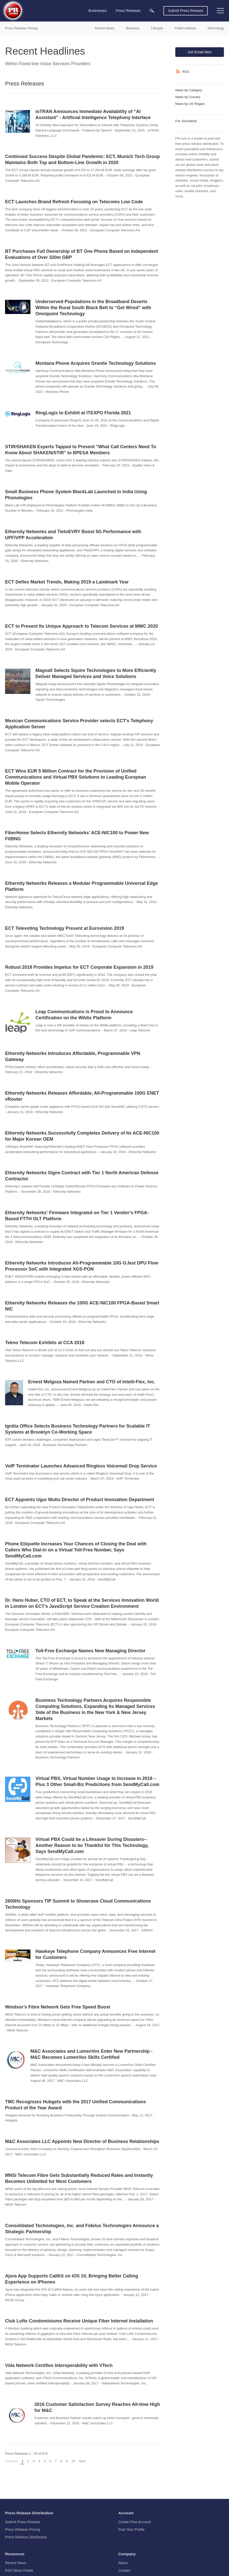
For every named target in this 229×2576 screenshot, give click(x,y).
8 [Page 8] (61, 2461)
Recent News (15, 2563)
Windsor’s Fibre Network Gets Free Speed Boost (57, 2006)
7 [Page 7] (55, 2461)
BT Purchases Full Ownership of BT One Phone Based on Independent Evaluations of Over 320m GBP (81, 254)
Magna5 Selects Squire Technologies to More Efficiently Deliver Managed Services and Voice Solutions (95, 673)
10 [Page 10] (73, 2461)
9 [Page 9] (67, 2461)
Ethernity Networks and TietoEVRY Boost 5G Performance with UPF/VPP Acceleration (73, 534)
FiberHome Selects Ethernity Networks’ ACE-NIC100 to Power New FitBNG (77, 835)
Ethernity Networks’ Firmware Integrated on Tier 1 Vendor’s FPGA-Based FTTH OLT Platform (77, 1215)
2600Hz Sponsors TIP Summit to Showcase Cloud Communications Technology (78, 1904)
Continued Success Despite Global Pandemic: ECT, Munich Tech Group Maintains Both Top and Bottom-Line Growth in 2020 (82, 159)
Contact (124, 2570)
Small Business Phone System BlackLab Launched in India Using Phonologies (76, 494)
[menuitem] (152, 11)
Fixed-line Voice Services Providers (54, 63)
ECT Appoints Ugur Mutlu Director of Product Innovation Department (79, 1499)
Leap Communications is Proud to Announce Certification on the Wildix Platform (84, 1014)
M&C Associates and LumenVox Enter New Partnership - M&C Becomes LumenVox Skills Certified (91, 2054)
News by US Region (190, 104)
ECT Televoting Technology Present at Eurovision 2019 (64, 928)
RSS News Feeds (19, 2570)
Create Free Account (134, 2522)
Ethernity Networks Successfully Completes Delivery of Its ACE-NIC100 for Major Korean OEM (82, 1136)
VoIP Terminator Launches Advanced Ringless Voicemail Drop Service (81, 1465)
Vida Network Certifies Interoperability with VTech (58, 2365)
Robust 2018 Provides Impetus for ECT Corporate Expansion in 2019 (79, 967)
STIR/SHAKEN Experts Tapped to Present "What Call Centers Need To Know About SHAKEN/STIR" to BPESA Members (80, 449)
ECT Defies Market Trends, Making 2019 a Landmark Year (67, 581)
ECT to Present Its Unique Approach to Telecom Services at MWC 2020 (81, 626)
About (123, 2563)
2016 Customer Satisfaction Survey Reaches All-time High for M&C (97, 2407)
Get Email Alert (199, 52)
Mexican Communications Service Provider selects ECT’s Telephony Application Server (79, 723)
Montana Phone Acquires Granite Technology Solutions (95, 363)
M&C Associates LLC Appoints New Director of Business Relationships (82, 2141)
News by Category (188, 90)
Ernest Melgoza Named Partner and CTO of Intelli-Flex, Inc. (91, 1381)
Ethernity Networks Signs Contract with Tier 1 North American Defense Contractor (81, 1175)
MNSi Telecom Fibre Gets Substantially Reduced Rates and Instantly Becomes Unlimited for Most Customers (79, 2178)
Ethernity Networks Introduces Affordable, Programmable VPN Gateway (72, 1056)
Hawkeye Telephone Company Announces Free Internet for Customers (95, 1954)
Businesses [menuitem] (97, 11)
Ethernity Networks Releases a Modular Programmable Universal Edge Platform (81, 886)
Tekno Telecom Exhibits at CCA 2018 (44, 1342)
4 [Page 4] (39, 2461)
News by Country (187, 97)
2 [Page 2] (28, 2461)
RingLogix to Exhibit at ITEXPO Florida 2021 (83, 412)
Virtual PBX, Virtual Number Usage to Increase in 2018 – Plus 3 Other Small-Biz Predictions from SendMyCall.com (97, 1781)
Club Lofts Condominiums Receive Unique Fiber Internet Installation (79, 2320)
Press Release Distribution (26, 2537)
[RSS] (178, 72)
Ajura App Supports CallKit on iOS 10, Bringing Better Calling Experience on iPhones (71, 2279)
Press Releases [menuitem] (128, 11)
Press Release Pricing (22, 2529)
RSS (185, 71)
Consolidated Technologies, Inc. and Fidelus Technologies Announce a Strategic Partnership (82, 2228)
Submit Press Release (185, 11)
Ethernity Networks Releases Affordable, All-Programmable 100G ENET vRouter (82, 1096)
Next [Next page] (83, 2461)
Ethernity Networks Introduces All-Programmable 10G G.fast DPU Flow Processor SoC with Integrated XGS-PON (81, 1266)
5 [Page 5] (45, 2461)
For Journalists (186, 121)
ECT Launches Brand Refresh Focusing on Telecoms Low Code (74, 201)
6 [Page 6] (50, 2461)
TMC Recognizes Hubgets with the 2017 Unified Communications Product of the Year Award (75, 2104)
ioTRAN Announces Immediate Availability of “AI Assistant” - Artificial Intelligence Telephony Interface (93, 114)
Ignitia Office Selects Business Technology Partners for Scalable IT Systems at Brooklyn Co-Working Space (77, 1429)
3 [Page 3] (33, 2461)
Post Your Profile (131, 2529)
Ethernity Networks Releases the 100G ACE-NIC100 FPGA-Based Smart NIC (82, 1306)
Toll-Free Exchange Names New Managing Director (90, 1650)
